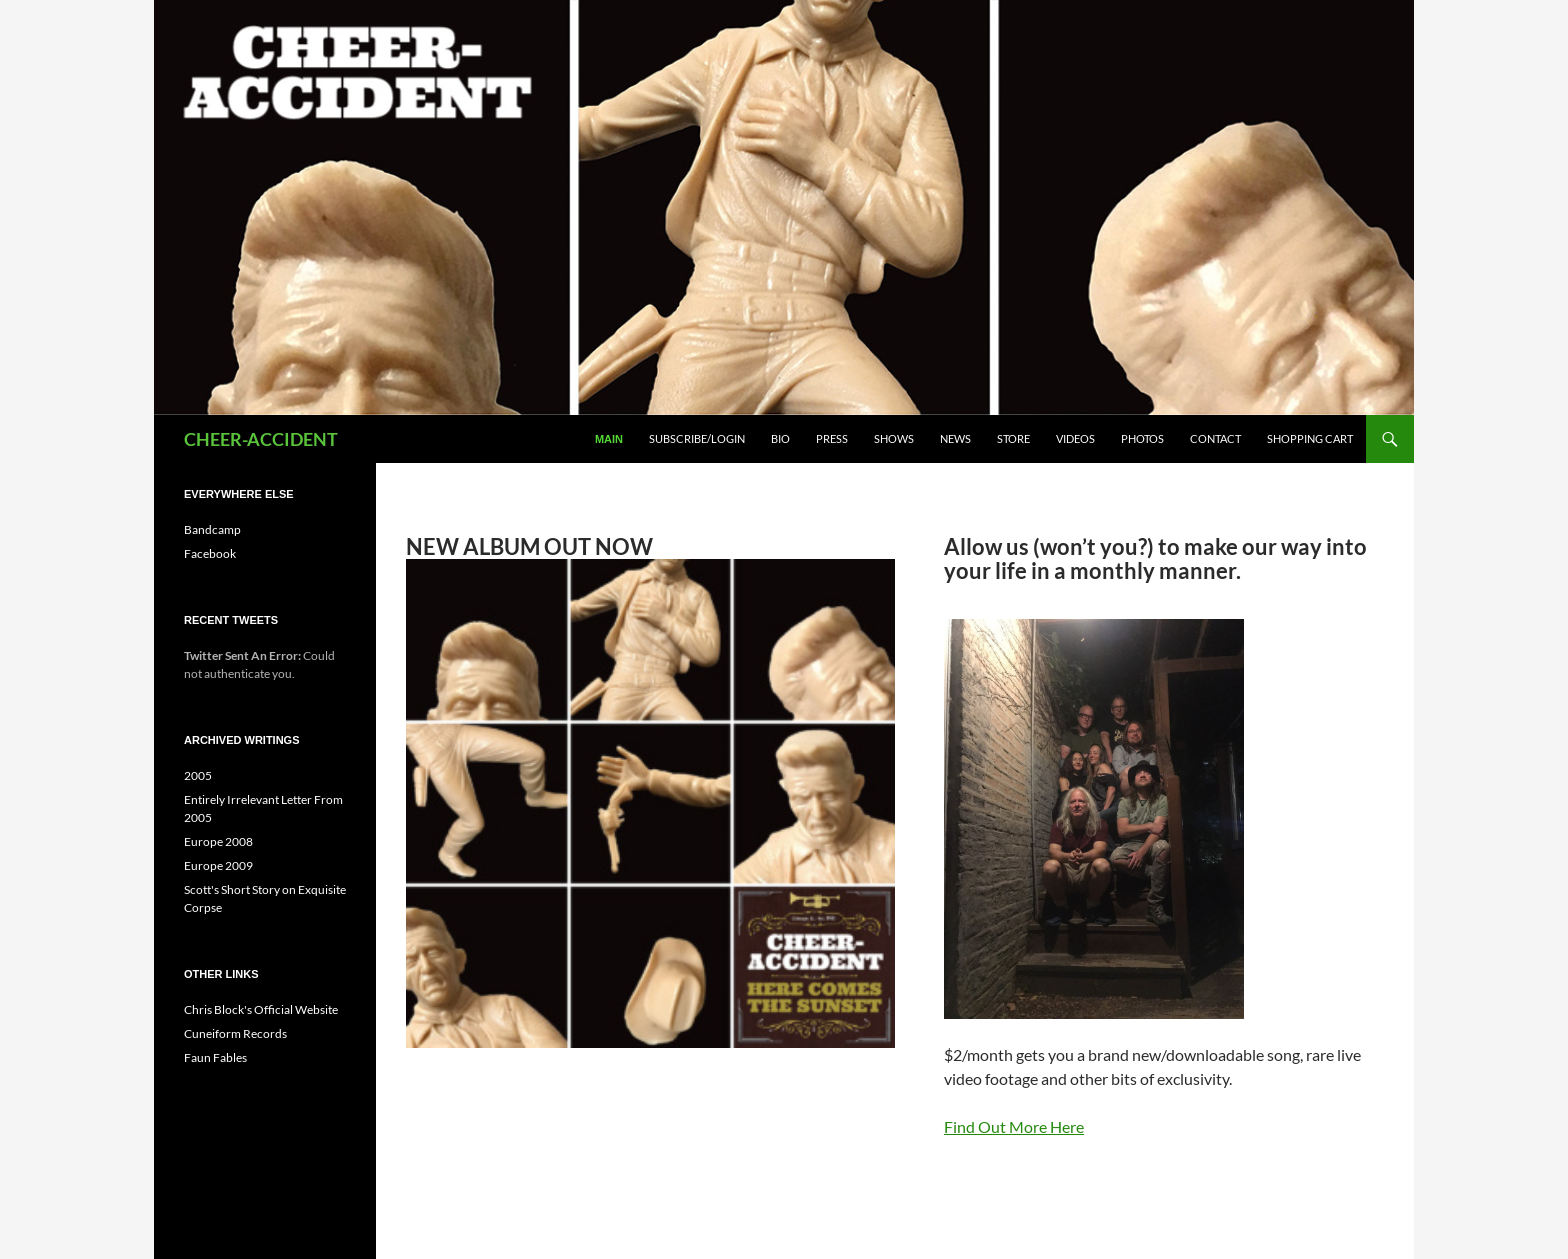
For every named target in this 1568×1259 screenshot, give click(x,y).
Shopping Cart (1310, 438)
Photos (1142, 438)
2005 (198, 775)
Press (832, 438)
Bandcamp (212, 529)
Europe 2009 (218, 865)
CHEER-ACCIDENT (261, 439)
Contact (1215, 438)
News (955, 438)
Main (609, 439)
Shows (894, 438)
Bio (780, 438)
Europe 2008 (218, 841)
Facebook (210, 553)
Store (1013, 438)
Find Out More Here (1014, 1126)
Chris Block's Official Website (261, 1009)
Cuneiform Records (235, 1033)
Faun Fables (215, 1057)
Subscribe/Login (697, 438)
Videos (1075, 438)
